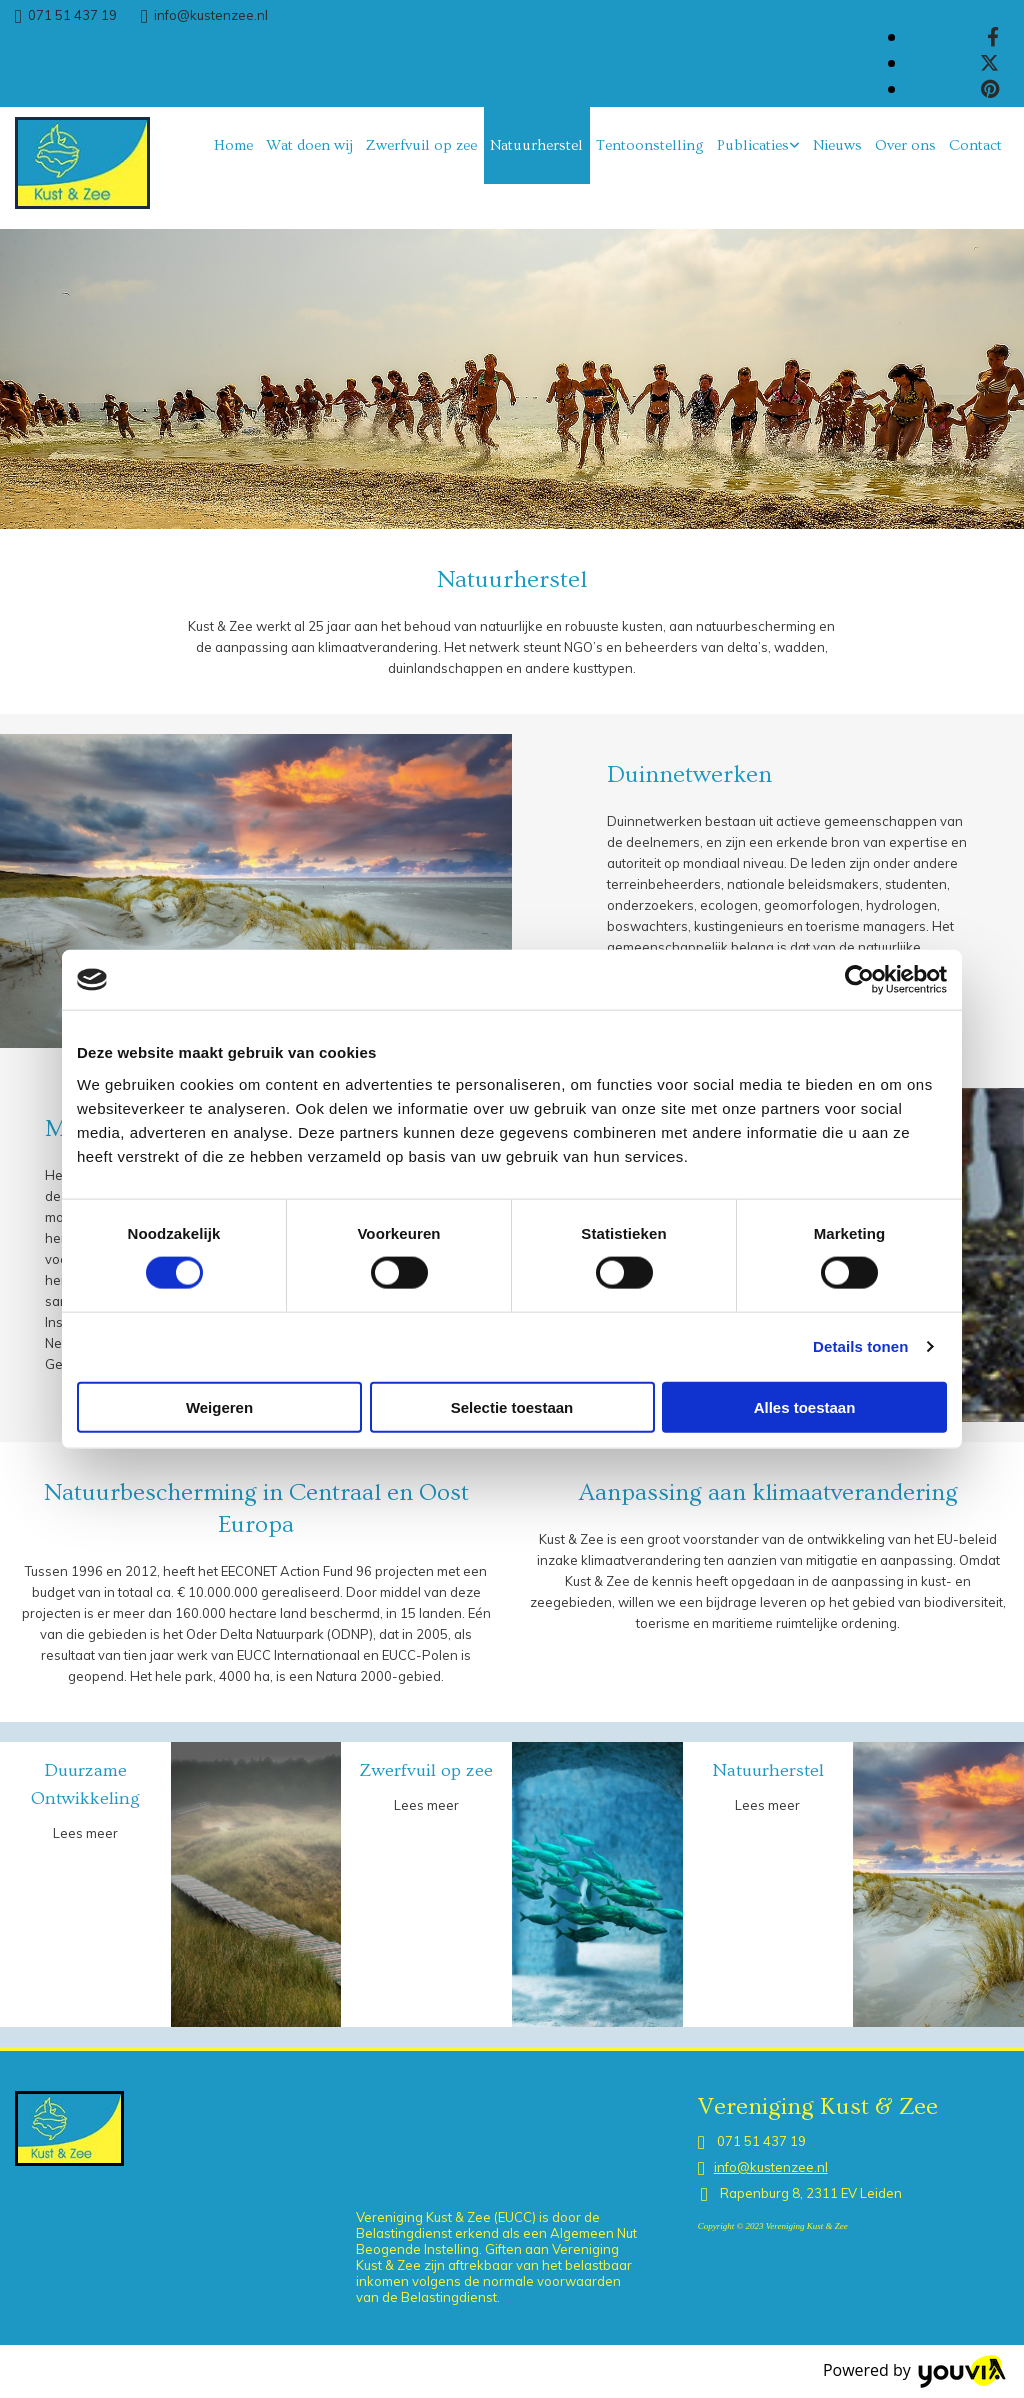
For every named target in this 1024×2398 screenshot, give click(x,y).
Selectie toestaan (512, 1406)
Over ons (905, 145)
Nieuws (837, 145)
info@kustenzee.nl (211, 15)
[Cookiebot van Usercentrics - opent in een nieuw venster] (859, 980)
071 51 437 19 (72, 15)
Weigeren (219, 1406)
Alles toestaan (805, 1406)
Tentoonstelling (650, 145)
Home (233, 145)
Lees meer (85, 1833)
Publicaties (753, 145)
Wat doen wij (309, 145)
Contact (975, 145)
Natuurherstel (536, 145)
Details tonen (860, 1346)
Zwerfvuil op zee (421, 145)
